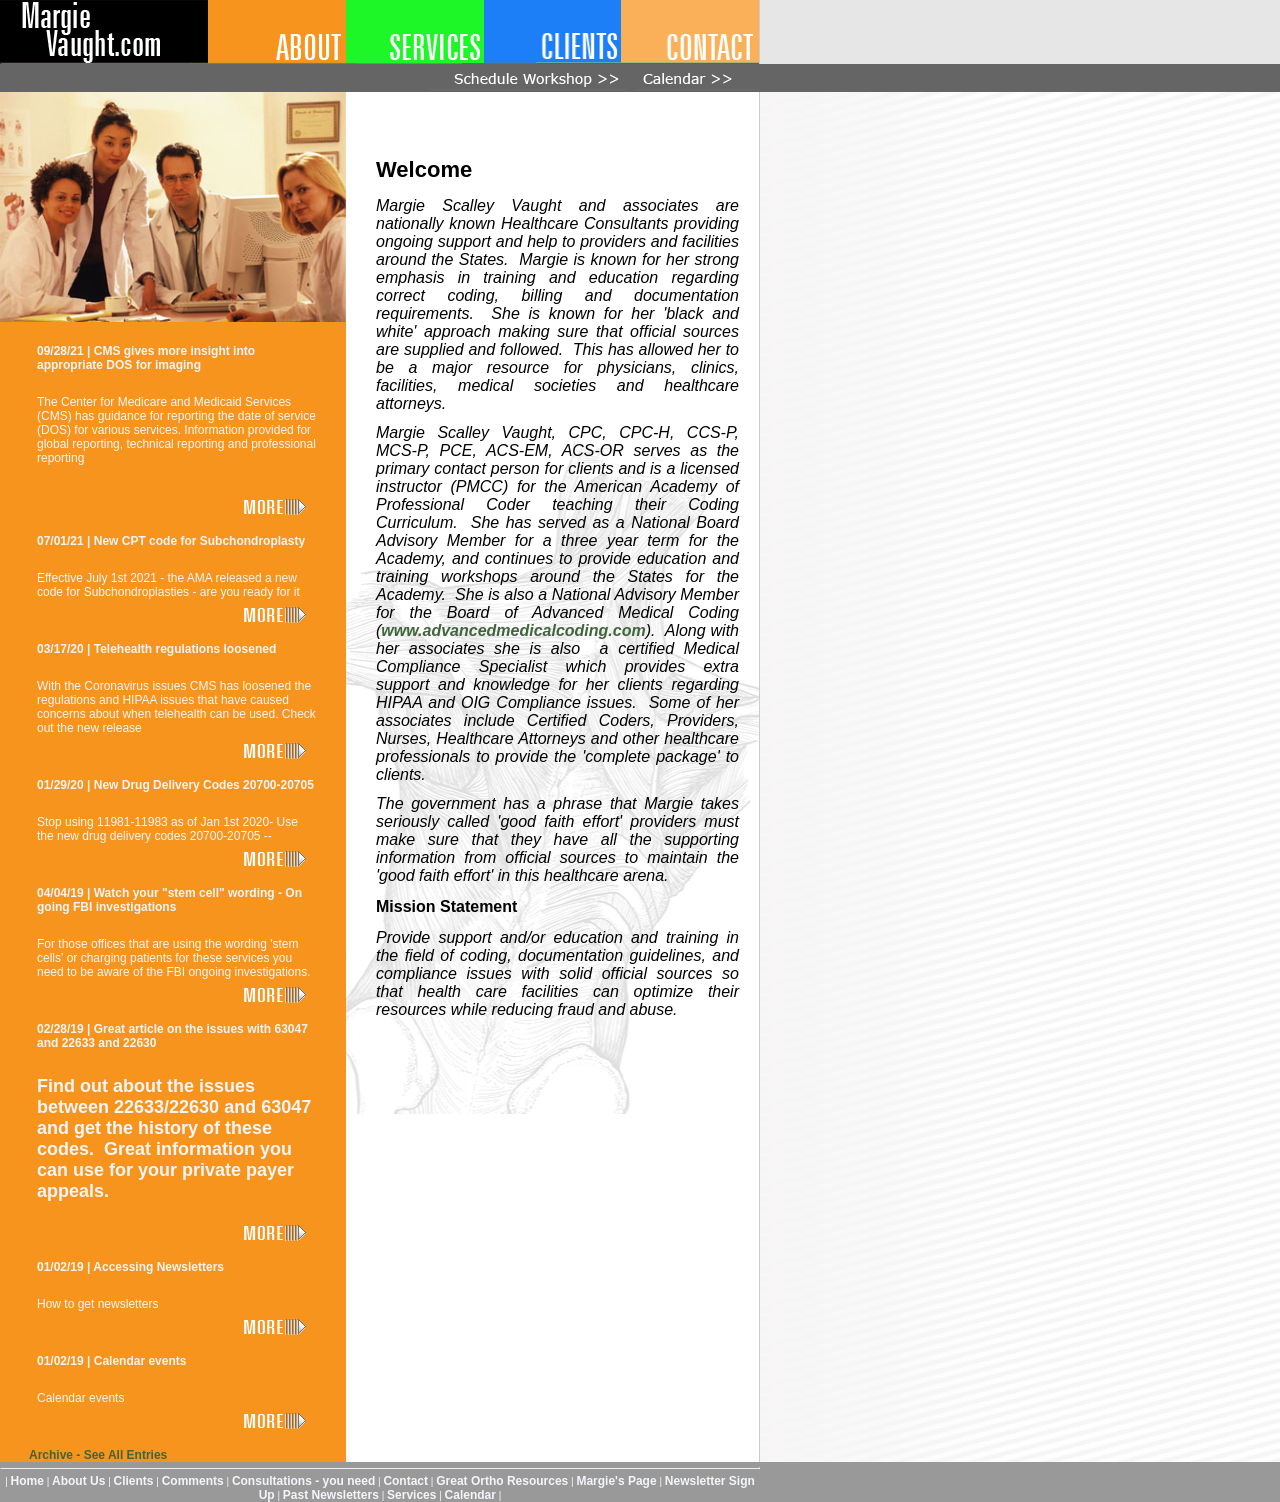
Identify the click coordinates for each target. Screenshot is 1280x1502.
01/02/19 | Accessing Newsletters (130, 1267)
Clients (134, 1481)
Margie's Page (616, 1481)
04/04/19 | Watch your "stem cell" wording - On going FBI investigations (169, 900)
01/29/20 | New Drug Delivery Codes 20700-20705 (175, 785)
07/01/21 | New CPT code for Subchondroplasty (171, 541)
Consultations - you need (303, 1481)
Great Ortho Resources (502, 1481)
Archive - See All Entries (98, 1455)
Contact (405, 1481)
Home (27, 1481)
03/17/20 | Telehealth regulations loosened (156, 649)
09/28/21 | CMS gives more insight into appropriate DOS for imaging (146, 358)
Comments (193, 1481)
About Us (78, 1481)
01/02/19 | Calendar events (111, 1361)
